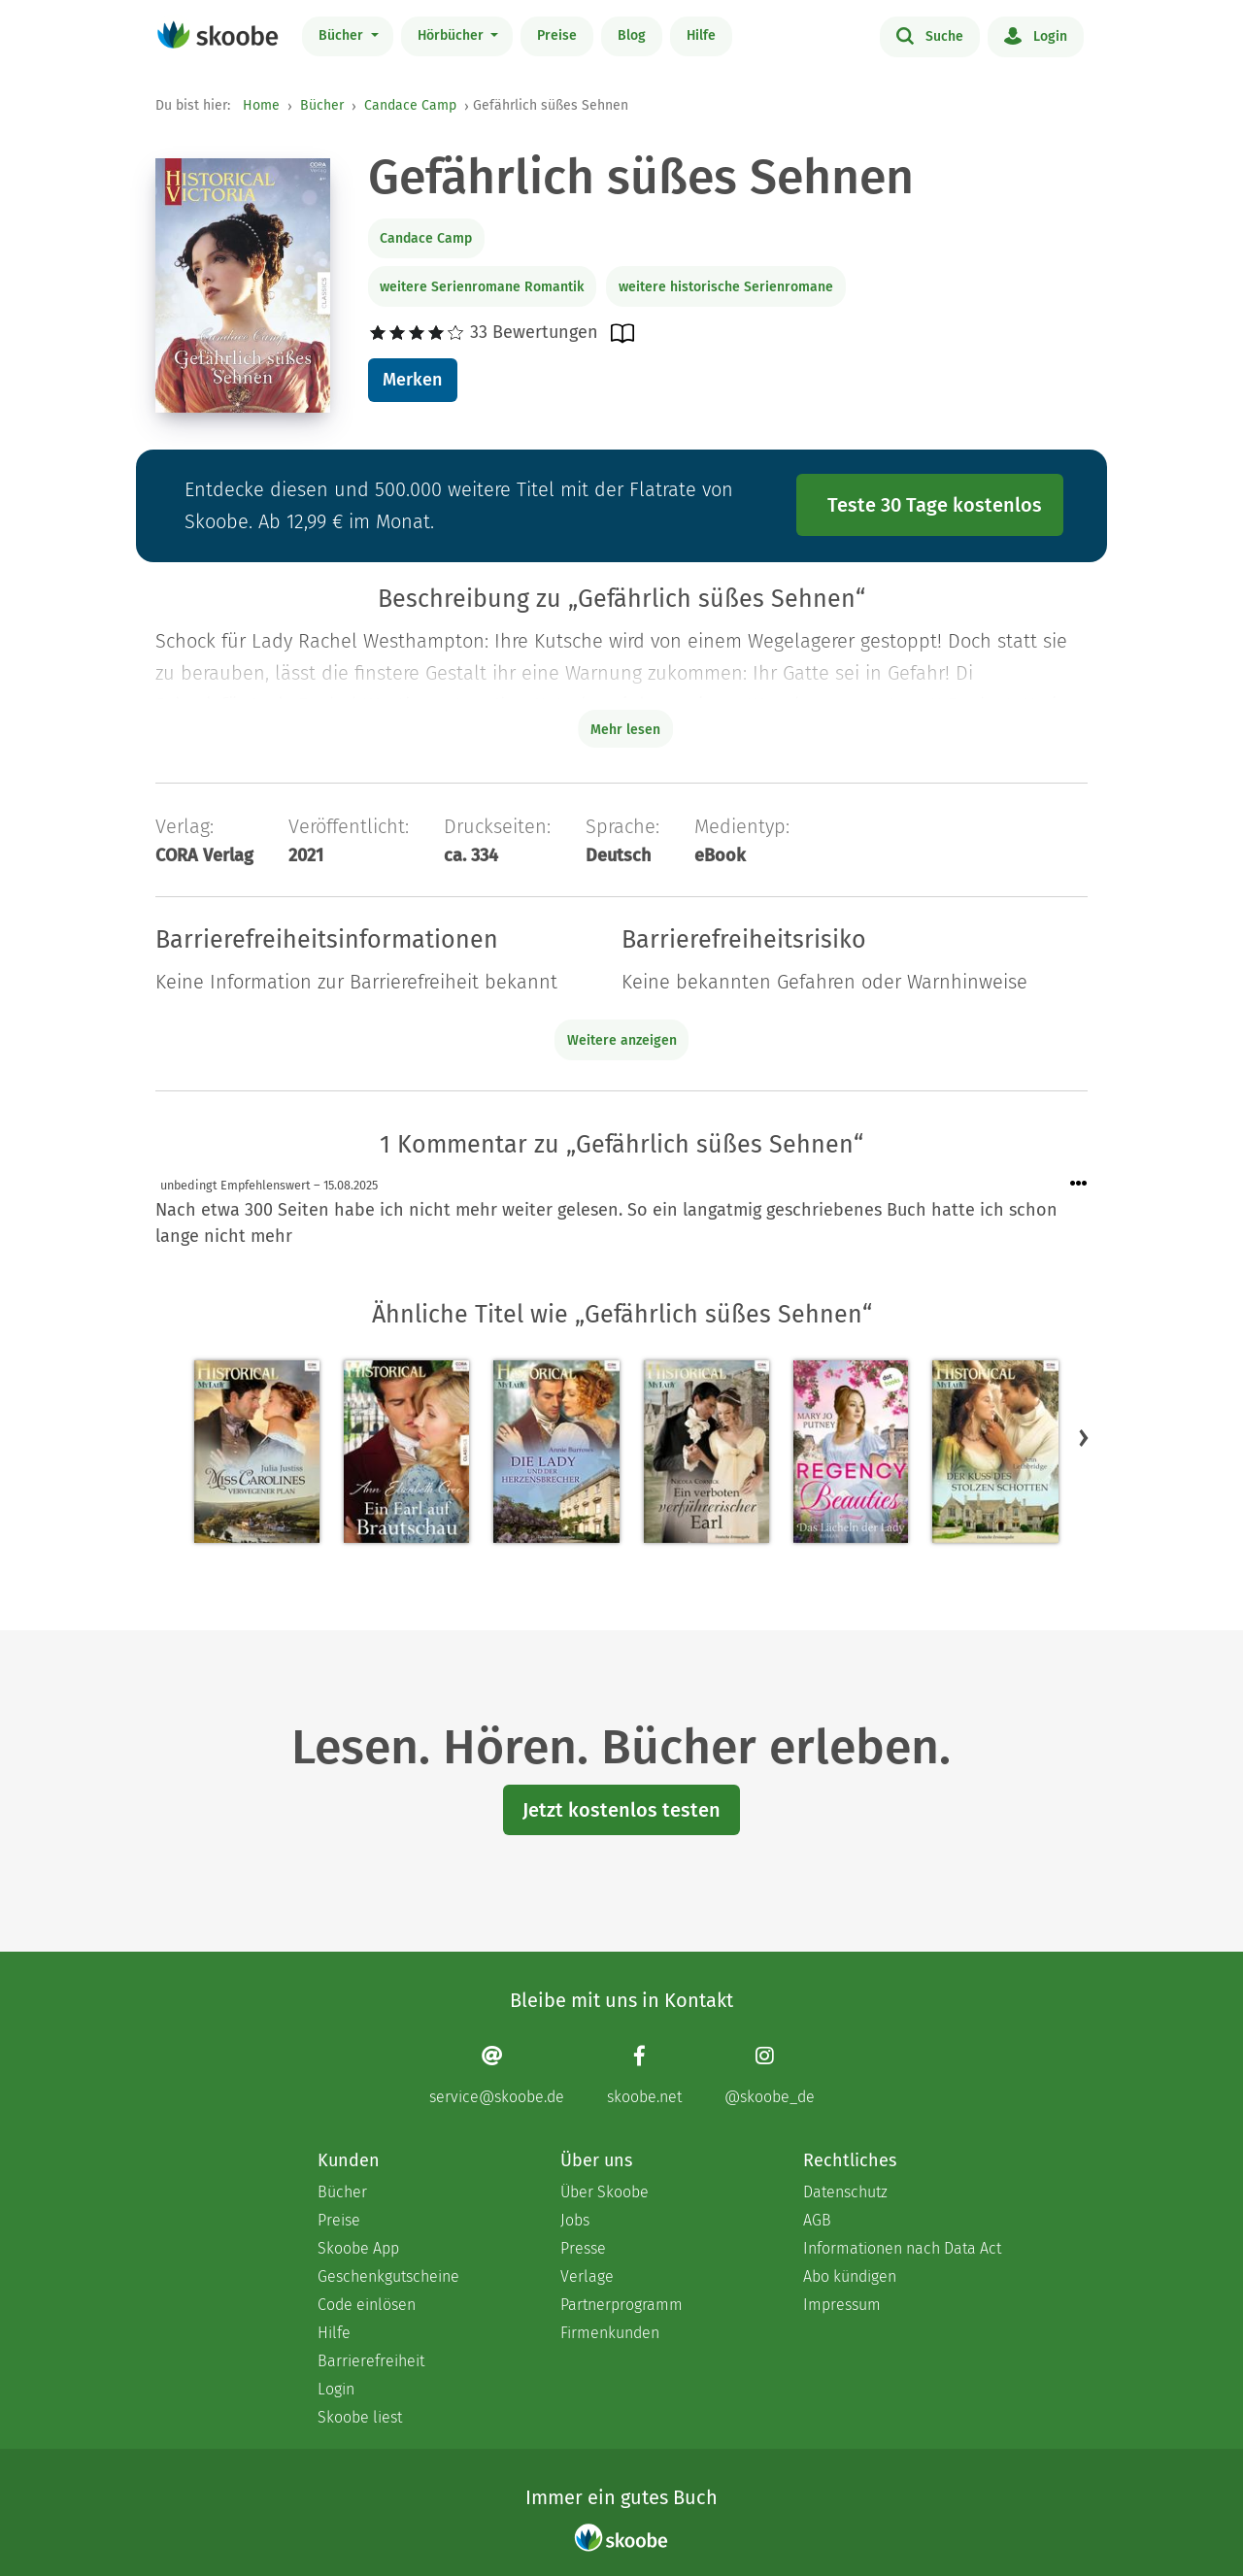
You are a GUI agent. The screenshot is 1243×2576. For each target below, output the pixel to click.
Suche (929, 35)
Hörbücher (452, 35)
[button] (1083, 1438)
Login (1035, 35)
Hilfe (701, 35)
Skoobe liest (360, 2417)
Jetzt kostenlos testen (621, 1810)
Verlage (587, 2276)
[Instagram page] (769, 2075)
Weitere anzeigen (622, 1040)
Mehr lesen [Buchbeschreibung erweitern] (625, 729)
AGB (817, 2220)
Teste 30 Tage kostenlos (934, 505)
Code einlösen (367, 2304)
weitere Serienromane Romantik (482, 287)
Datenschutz (845, 2192)
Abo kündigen (849, 2276)
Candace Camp (410, 105)
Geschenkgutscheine (388, 2276)
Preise (557, 35)
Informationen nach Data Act (902, 2248)
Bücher (343, 35)
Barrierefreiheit (371, 2361)
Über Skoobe (604, 2192)
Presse (583, 2248)
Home (261, 105)
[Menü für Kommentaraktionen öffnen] (1079, 1184)
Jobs (574, 2220)
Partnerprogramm (621, 2304)
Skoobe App (358, 2248)
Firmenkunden (609, 2333)
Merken (412, 379)
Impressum (842, 2304)
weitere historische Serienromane (726, 287)
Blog (632, 35)
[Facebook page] (644, 2075)
